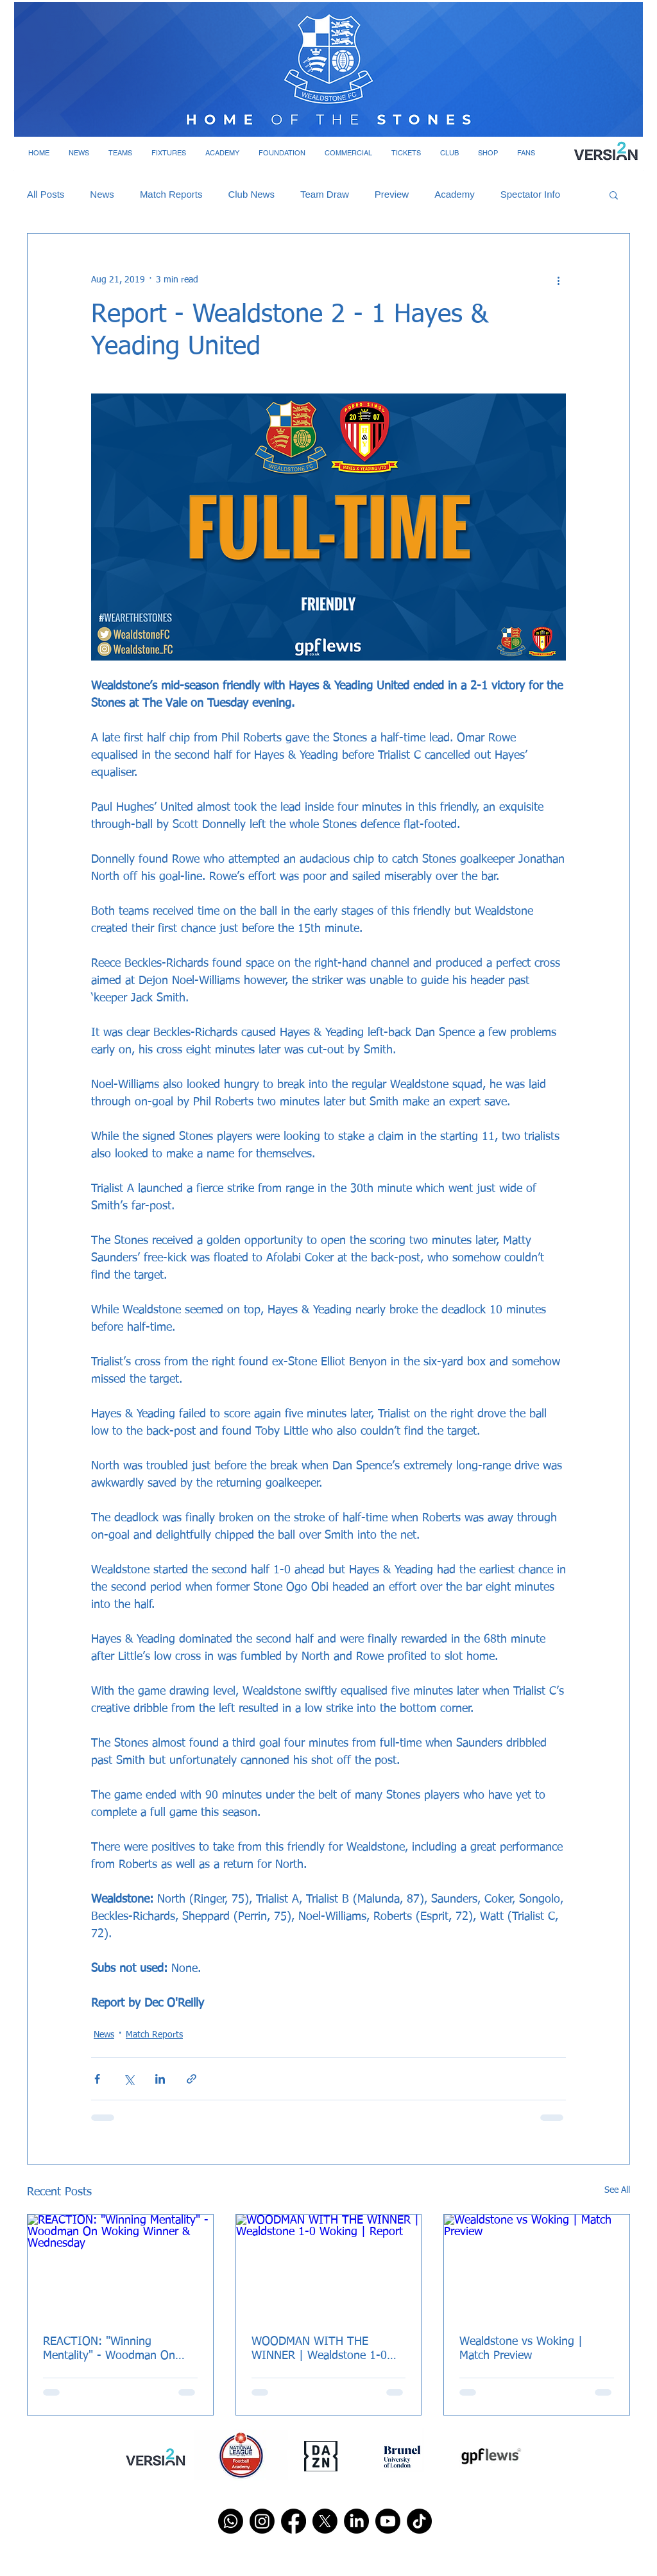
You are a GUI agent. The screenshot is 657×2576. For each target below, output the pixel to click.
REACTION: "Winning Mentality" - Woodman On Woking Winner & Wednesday (118, 2349)
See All (617, 2190)
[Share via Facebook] (97, 2079)
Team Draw (324, 194)
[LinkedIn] (356, 2521)
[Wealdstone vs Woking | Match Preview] (536, 2267)
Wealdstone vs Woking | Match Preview (521, 2349)
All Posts (45, 194)
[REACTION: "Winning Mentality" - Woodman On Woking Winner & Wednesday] (120, 2267)
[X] (324, 2521)
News (102, 194)
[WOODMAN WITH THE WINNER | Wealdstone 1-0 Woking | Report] (329, 2267)
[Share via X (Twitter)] (129, 2079)
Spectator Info (530, 194)
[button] (79, 152)
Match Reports (171, 194)
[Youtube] (387, 2521)
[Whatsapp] (230, 2521)
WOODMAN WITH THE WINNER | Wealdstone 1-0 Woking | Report (319, 2349)
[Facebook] (293, 2521)
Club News (251, 194)
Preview (392, 194)
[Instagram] (262, 2521)
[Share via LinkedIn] (160, 2079)
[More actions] (558, 280)
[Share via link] (191, 2079)
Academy (454, 194)
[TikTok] (419, 2521)
